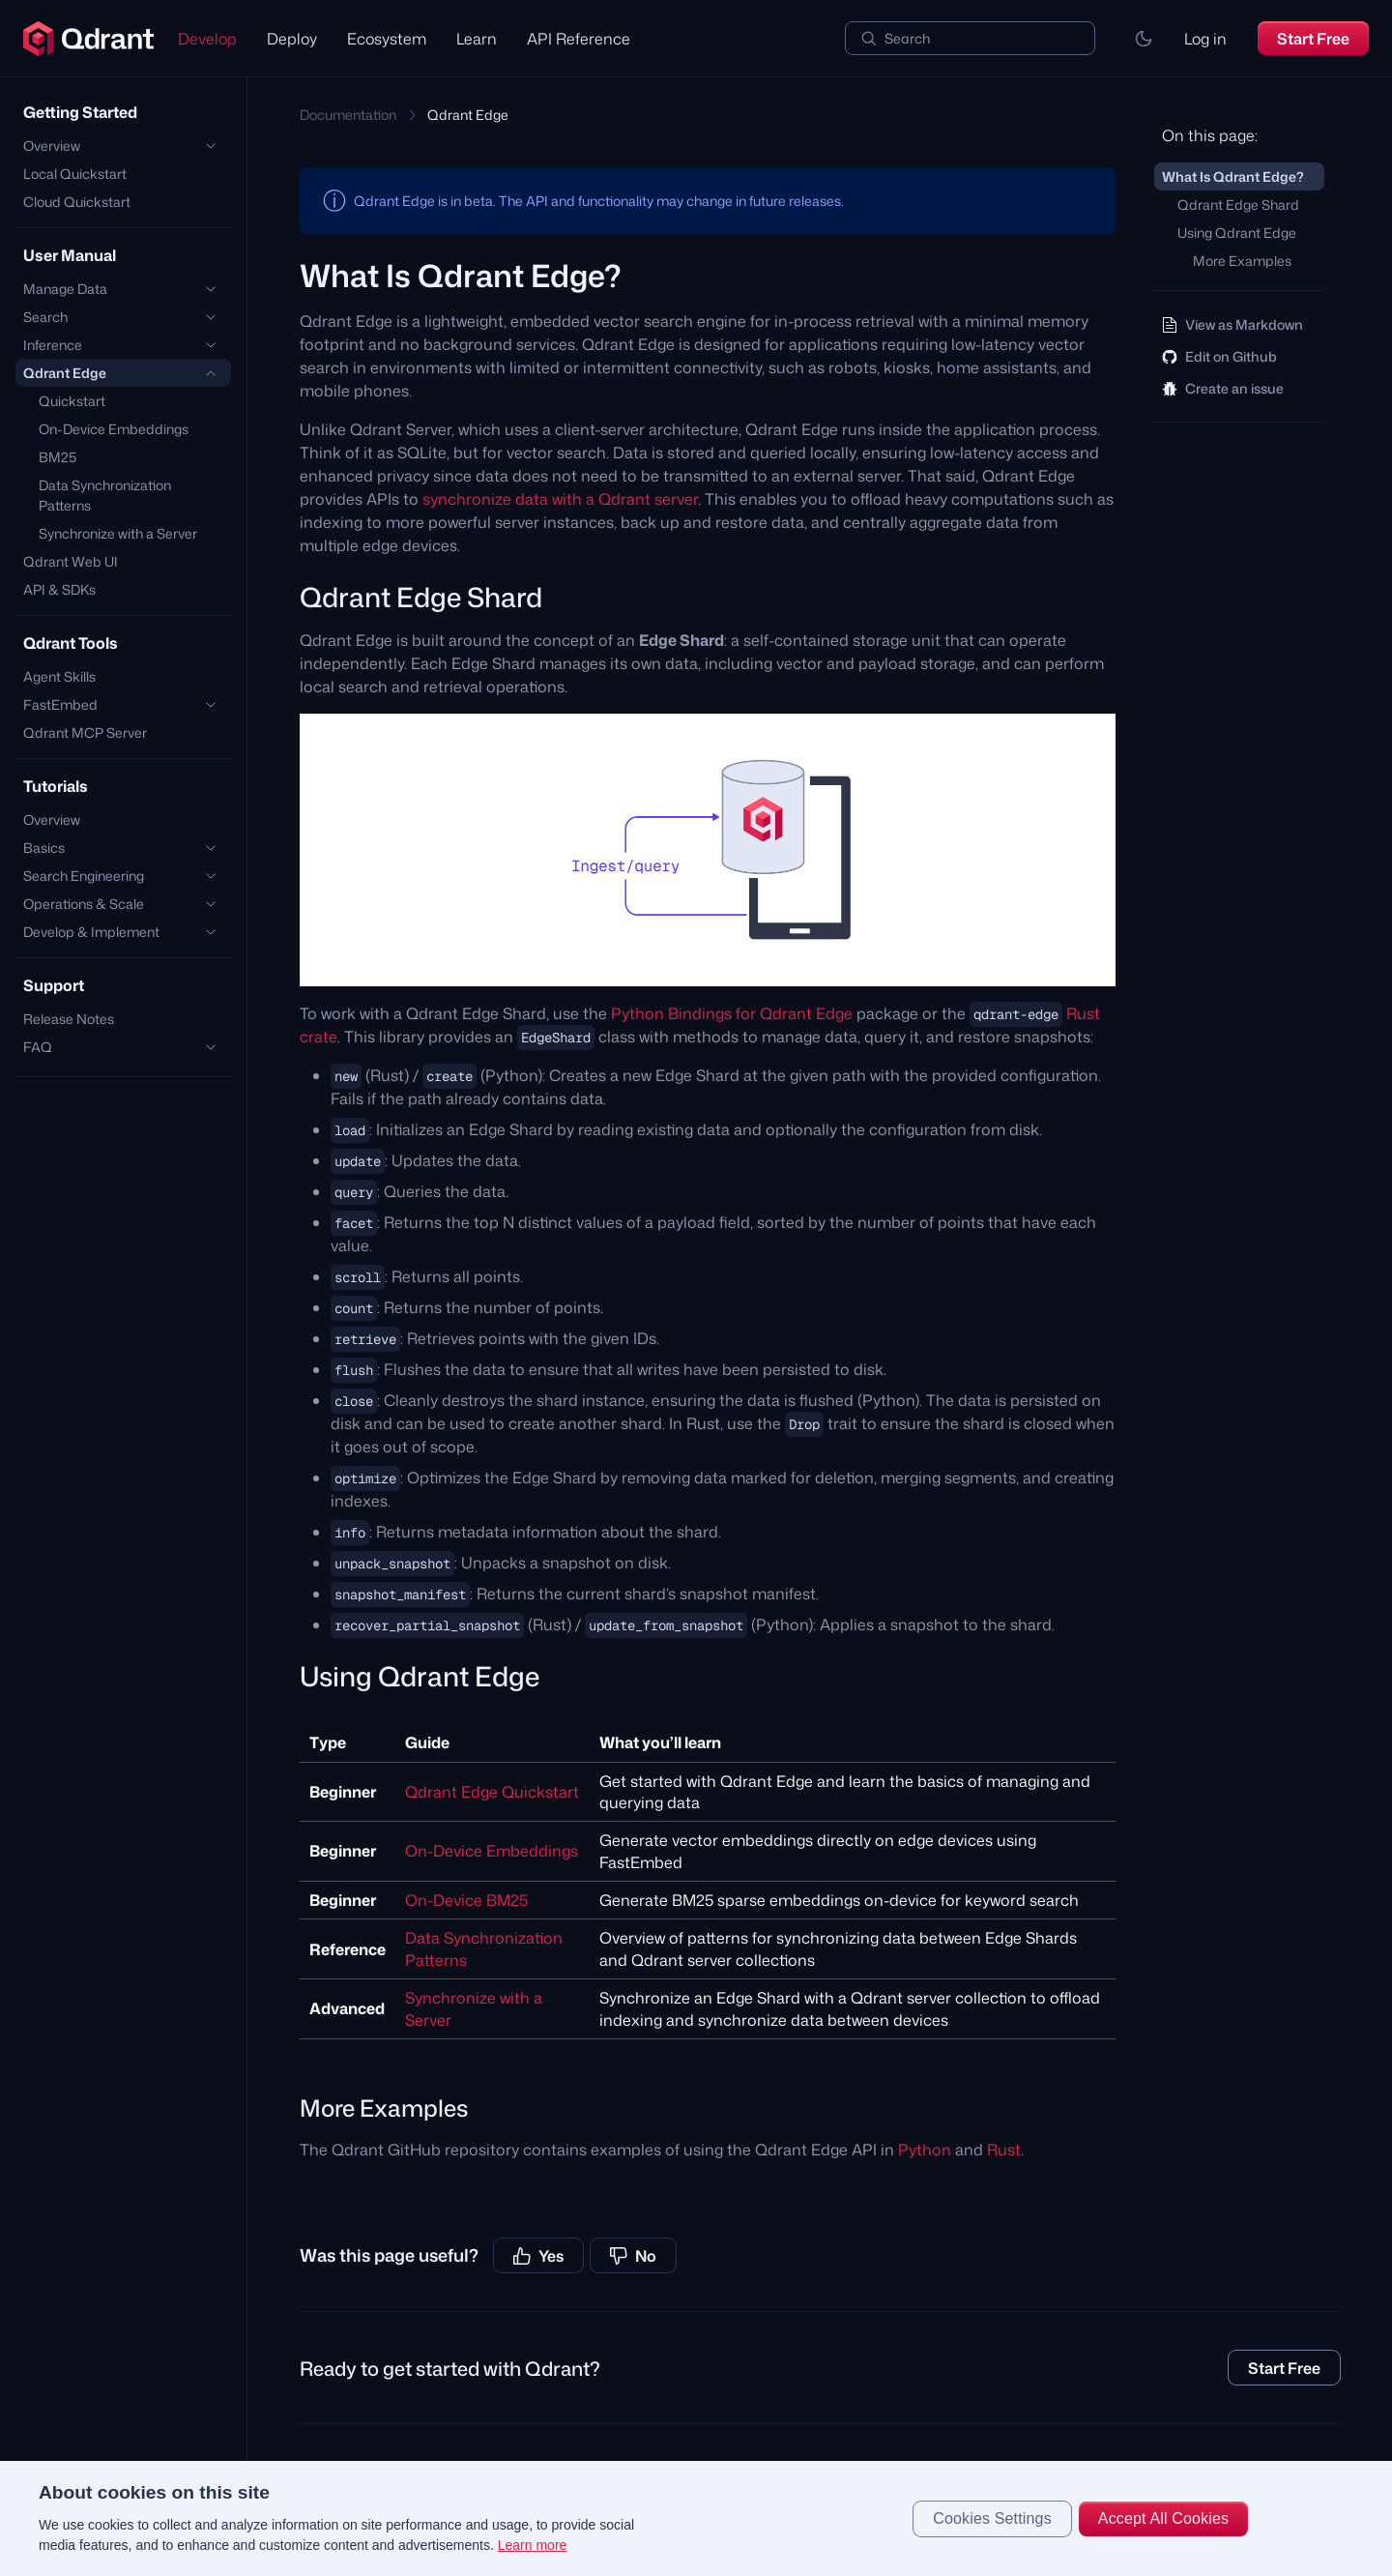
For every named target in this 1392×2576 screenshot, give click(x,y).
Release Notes (68, 1019)
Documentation (348, 114)
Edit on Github (1219, 356)
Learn (476, 38)
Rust (1004, 2149)
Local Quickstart (75, 173)
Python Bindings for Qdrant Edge (732, 1013)
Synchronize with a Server (118, 533)
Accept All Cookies (1163, 2518)
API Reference (578, 38)
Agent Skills (59, 676)
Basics (44, 847)
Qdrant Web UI (70, 561)
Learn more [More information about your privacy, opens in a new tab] (532, 2545)
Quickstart (72, 401)
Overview (51, 145)
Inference (52, 345)
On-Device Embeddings (113, 429)
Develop (207, 38)
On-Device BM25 (466, 1900)
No (633, 2256)
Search (907, 38)
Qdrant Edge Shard (1238, 204)
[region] (696, 2518)
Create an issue (1223, 388)
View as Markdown (1232, 324)
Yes (538, 2256)
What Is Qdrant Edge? (1233, 176)
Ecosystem (386, 38)
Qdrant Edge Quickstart (492, 1791)
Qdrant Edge (64, 373)
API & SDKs (59, 589)
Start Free (1313, 38)
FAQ (37, 1047)
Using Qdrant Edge (1236, 232)
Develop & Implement (91, 931)
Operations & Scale (83, 903)
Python (924, 2149)
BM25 (57, 457)
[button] (1143, 38)
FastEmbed (60, 704)
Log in (1205, 38)
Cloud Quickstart (76, 201)
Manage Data (65, 288)
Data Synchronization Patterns (105, 495)
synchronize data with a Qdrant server (560, 499)
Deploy (292, 38)
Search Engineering (83, 875)
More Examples (1242, 260)
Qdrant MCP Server (85, 732)
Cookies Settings (992, 2518)
